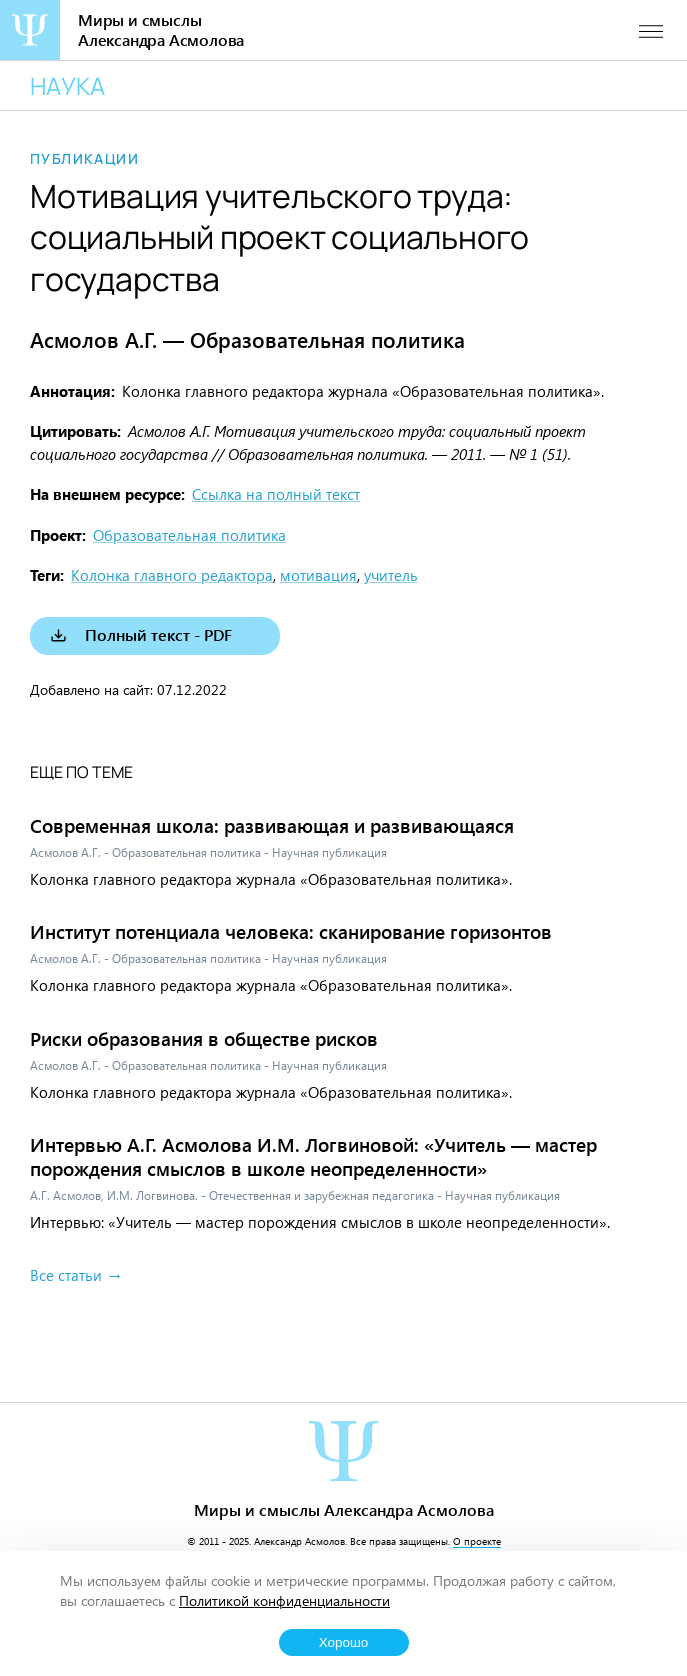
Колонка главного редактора (172, 575)
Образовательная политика (189, 535)
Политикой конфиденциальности (284, 1600)
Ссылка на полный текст (276, 494)
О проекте (477, 1541)
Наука (67, 85)
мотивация (318, 575)
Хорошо (344, 1642)
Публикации (84, 159)
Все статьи (66, 1275)
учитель (391, 575)
